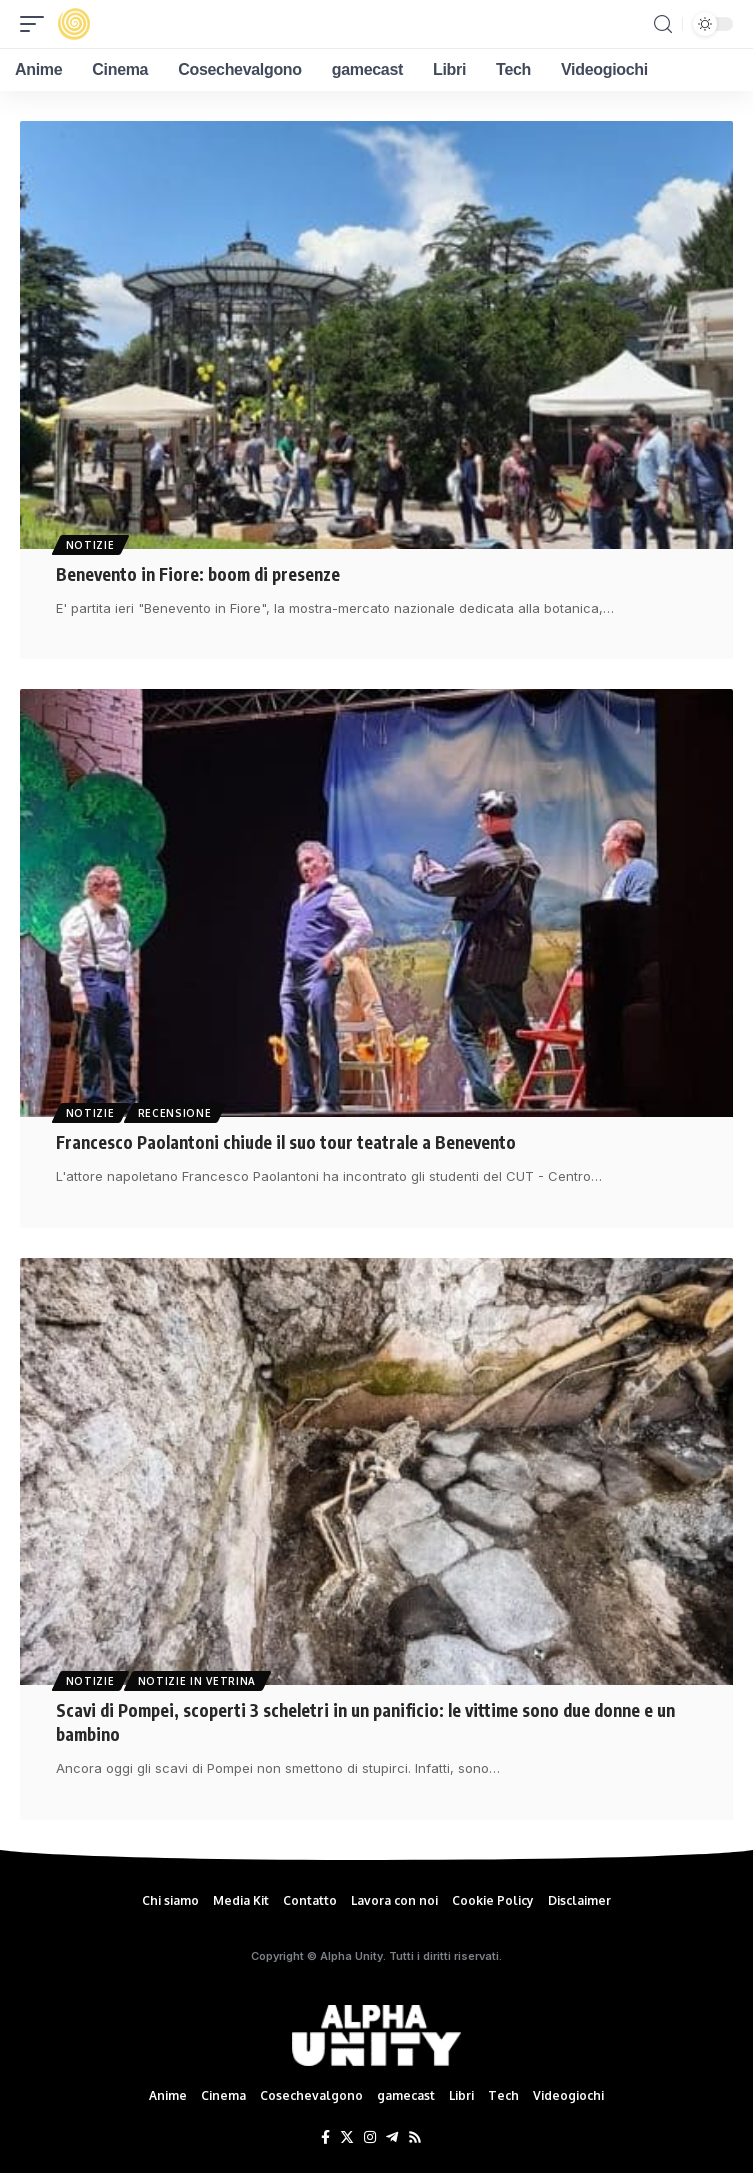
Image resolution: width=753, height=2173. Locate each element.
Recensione (175, 1113)
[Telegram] (392, 2138)
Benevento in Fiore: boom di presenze (198, 574)
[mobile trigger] (37, 24)
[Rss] (415, 2138)
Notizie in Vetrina (197, 1681)
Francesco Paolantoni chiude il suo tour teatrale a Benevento (286, 1142)
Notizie (90, 545)
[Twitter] (347, 2138)
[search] (663, 24)
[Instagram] (370, 2138)
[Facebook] (325, 2138)
